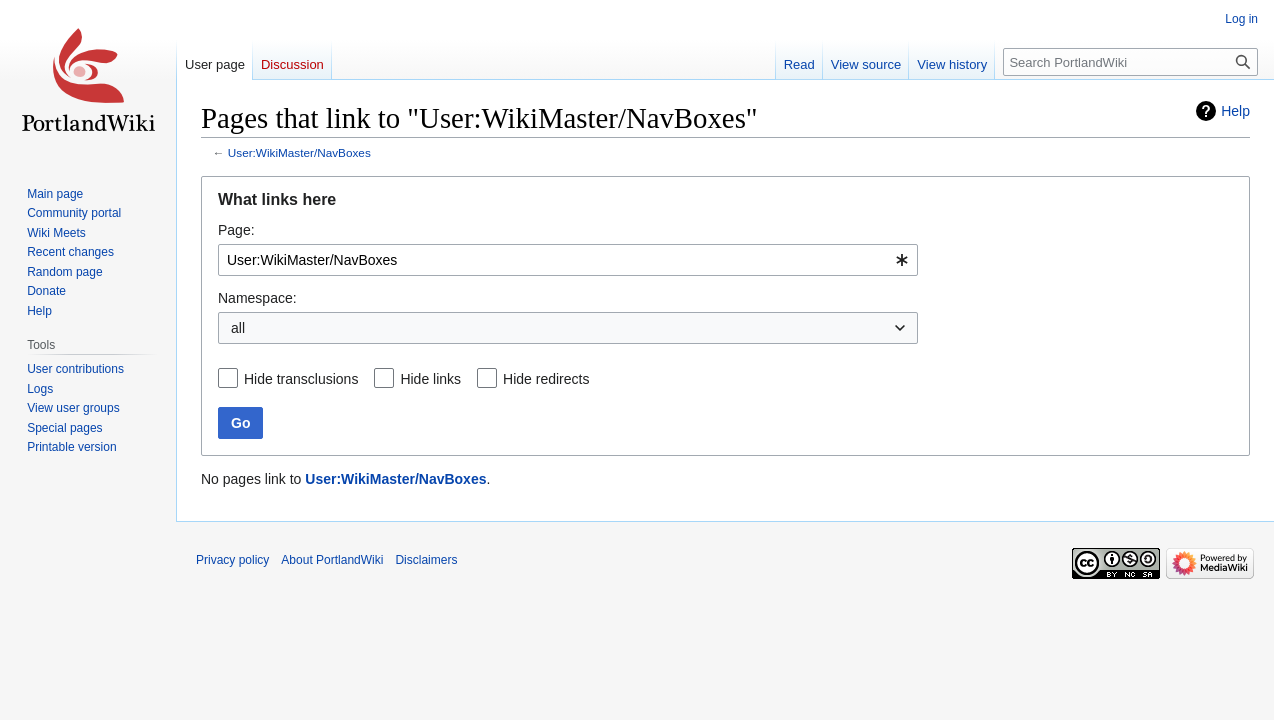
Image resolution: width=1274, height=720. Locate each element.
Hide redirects (546, 379)
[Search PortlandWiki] (1130, 62)
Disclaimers (426, 560)
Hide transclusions (301, 379)
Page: (236, 230)
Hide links (430, 379)
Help (1235, 111)
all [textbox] (238, 328)
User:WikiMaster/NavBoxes (299, 152)
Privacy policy (232, 560)
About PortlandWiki (332, 560)
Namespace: (257, 298)
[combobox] (568, 260)
